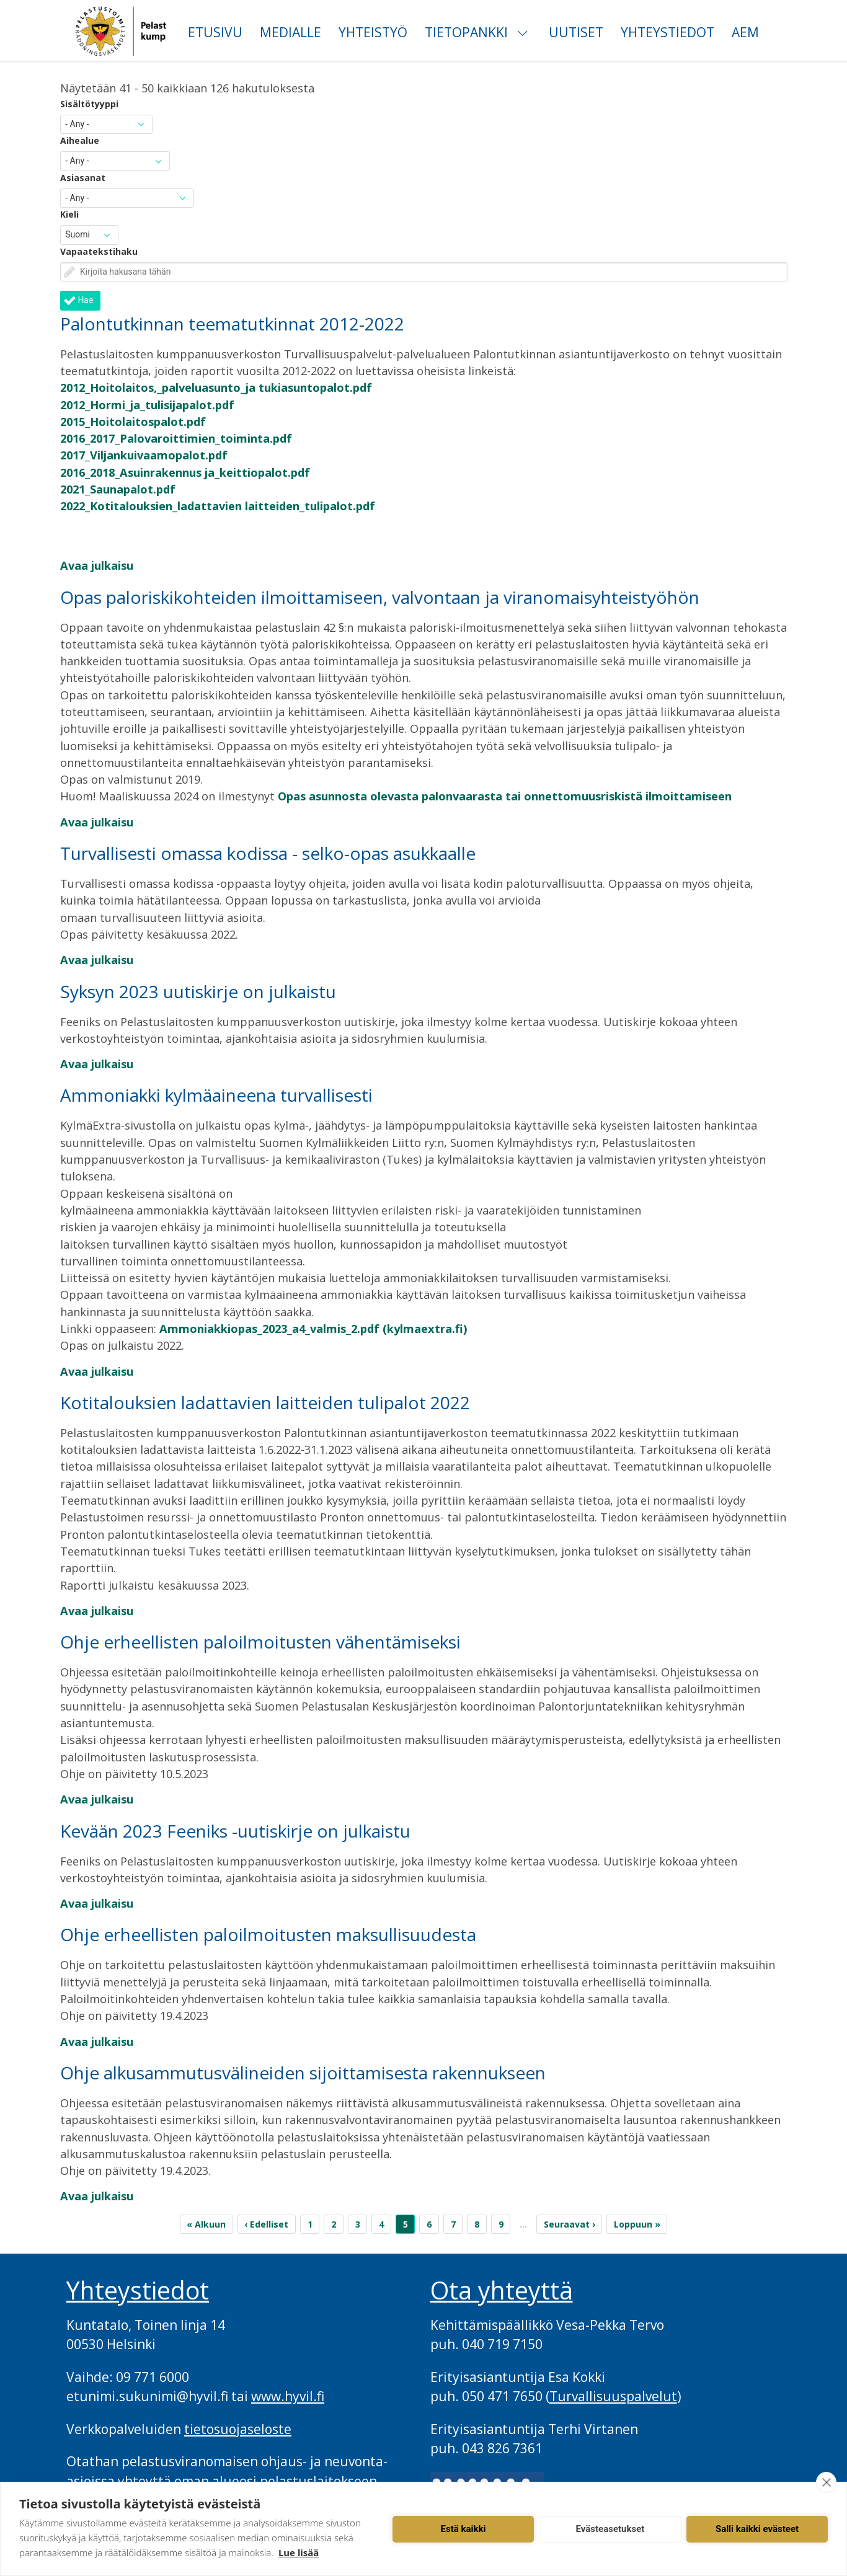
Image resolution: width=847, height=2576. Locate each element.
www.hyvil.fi (287, 2396)
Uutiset (576, 32)
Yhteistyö (373, 32)
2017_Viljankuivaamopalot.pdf (144, 455)
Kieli (69, 214)
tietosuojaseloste (237, 2429)
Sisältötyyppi (89, 104)
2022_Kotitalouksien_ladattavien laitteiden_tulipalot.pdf (217, 505)
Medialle (290, 32)
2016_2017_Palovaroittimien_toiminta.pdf (176, 438)
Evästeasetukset (610, 2528)
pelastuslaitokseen (318, 2481)
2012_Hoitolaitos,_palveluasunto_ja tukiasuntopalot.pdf (216, 387)
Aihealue (79, 140)
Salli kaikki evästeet (757, 2528)
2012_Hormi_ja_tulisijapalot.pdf (147, 404)
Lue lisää (298, 2552)
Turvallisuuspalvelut (613, 2396)
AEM (745, 32)
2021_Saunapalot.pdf (117, 489)
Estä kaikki (463, 2528)
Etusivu (215, 32)
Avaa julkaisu (96, 565)
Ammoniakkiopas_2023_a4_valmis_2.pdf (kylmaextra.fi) (313, 1328)
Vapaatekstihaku (99, 251)
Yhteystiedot (667, 32)
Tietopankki (466, 32)
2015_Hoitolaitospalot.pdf (133, 421)
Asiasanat (82, 178)
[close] (826, 2482)
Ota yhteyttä (501, 2290)
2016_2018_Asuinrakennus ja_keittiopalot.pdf (185, 472)
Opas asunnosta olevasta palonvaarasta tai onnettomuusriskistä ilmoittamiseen (505, 796)
